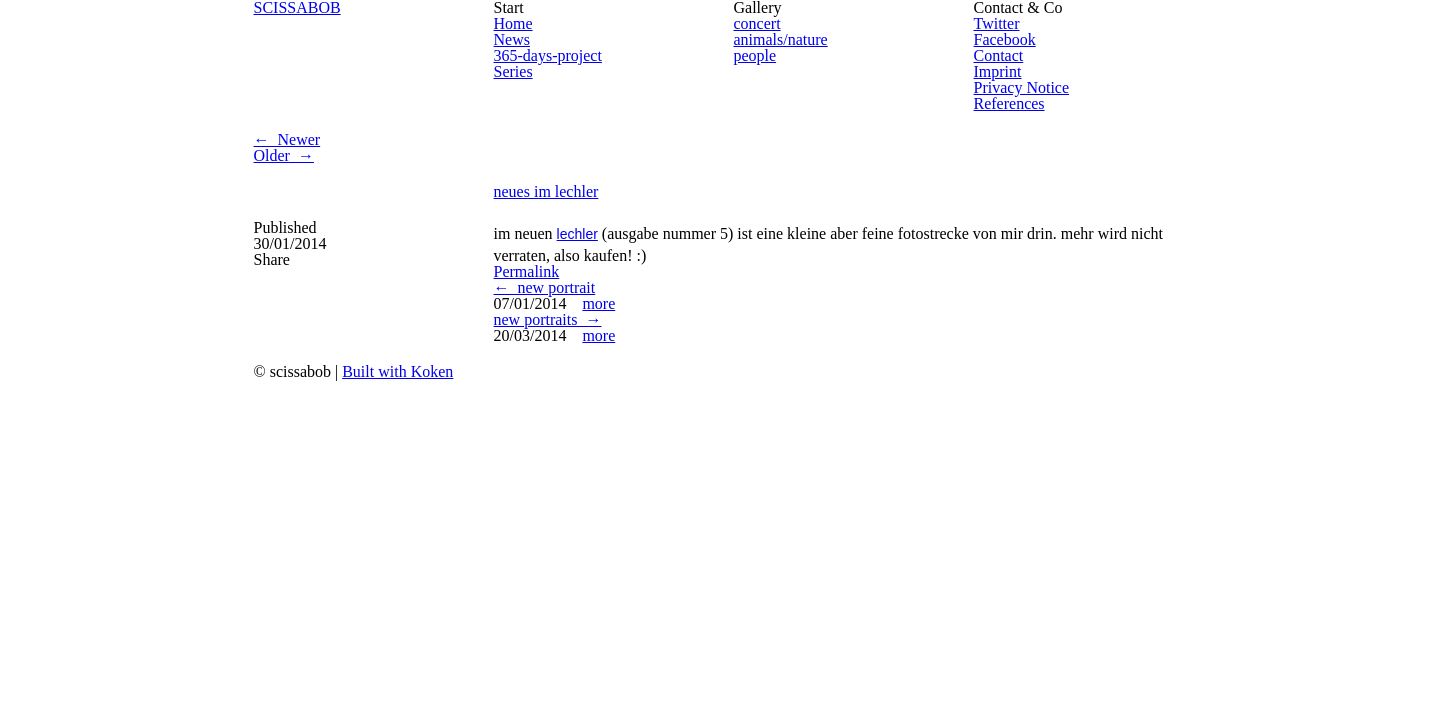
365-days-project (548, 55)
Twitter (997, 23)
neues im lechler (546, 191)
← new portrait (545, 287)
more (598, 303)
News (512, 39)
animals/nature (781, 39)
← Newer (287, 139)
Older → (284, 155)
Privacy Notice (1022, 87)
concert (757, 23)
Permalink (527, 271)
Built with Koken (397, 371)
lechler (577, 234)
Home (513, 23)
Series (513, 71)
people (755, 55)
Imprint (998, 71)
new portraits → (548, 319)
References (1009, 103)
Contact (999, 55)
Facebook (1005, 39)
